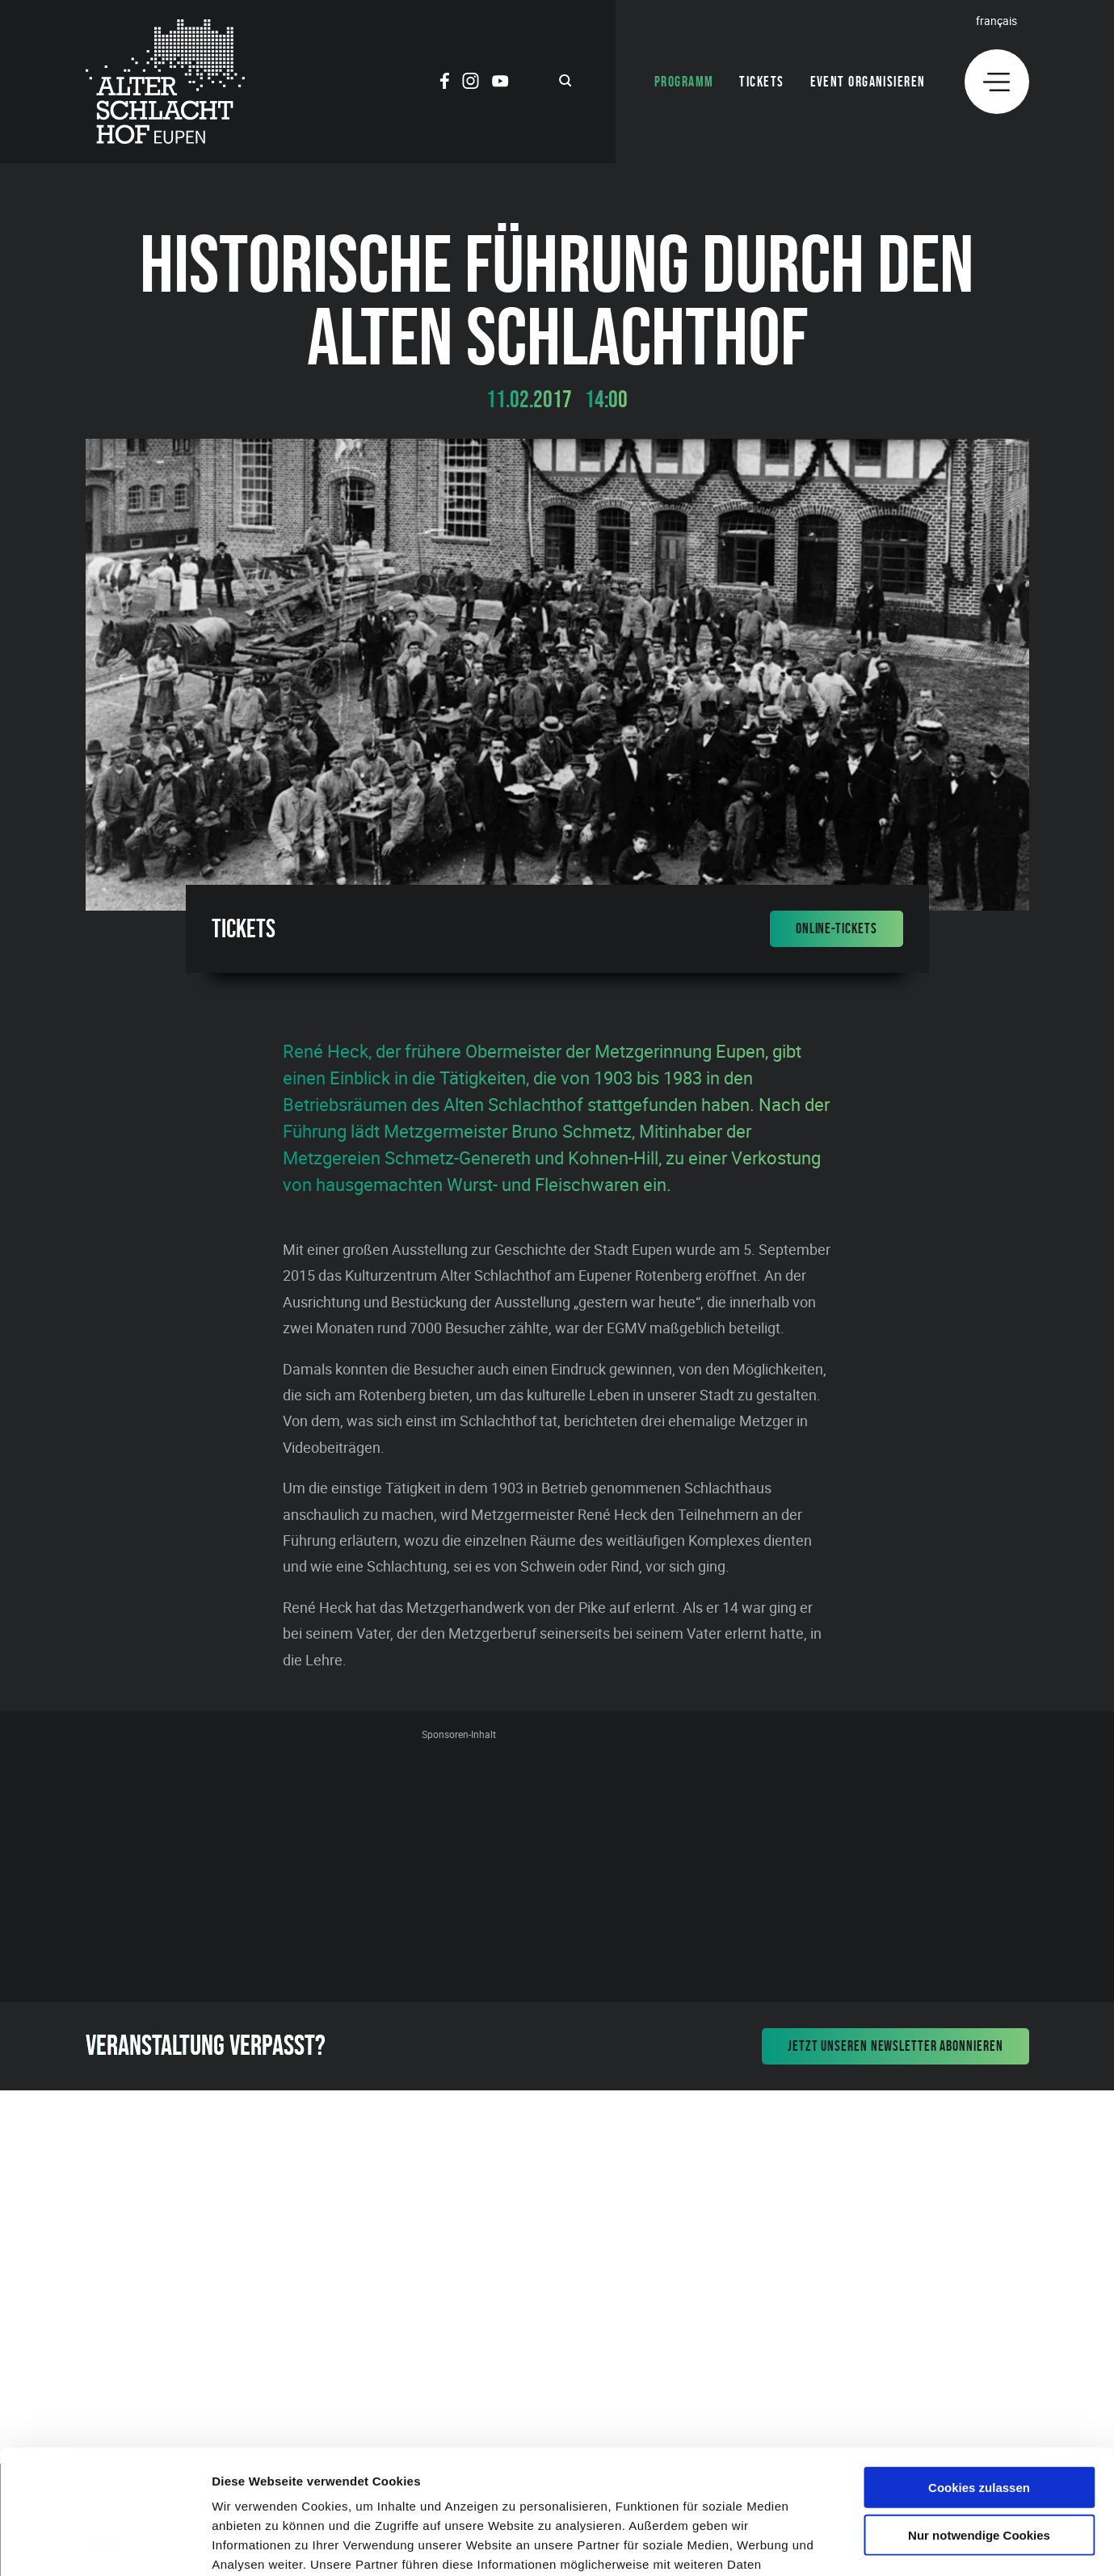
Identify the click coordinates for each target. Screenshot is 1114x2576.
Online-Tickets (836, 928)
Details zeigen (859, 2544)
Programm (684, 82)
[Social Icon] (444, 83)
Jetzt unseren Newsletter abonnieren (895, 2046)
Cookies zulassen (979, 2363)
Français (996, 20)
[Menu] (997, 81)
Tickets (761, 82)
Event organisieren (868, 82)
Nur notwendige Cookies (979, 2411)
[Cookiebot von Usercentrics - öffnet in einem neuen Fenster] (104, 2544)
